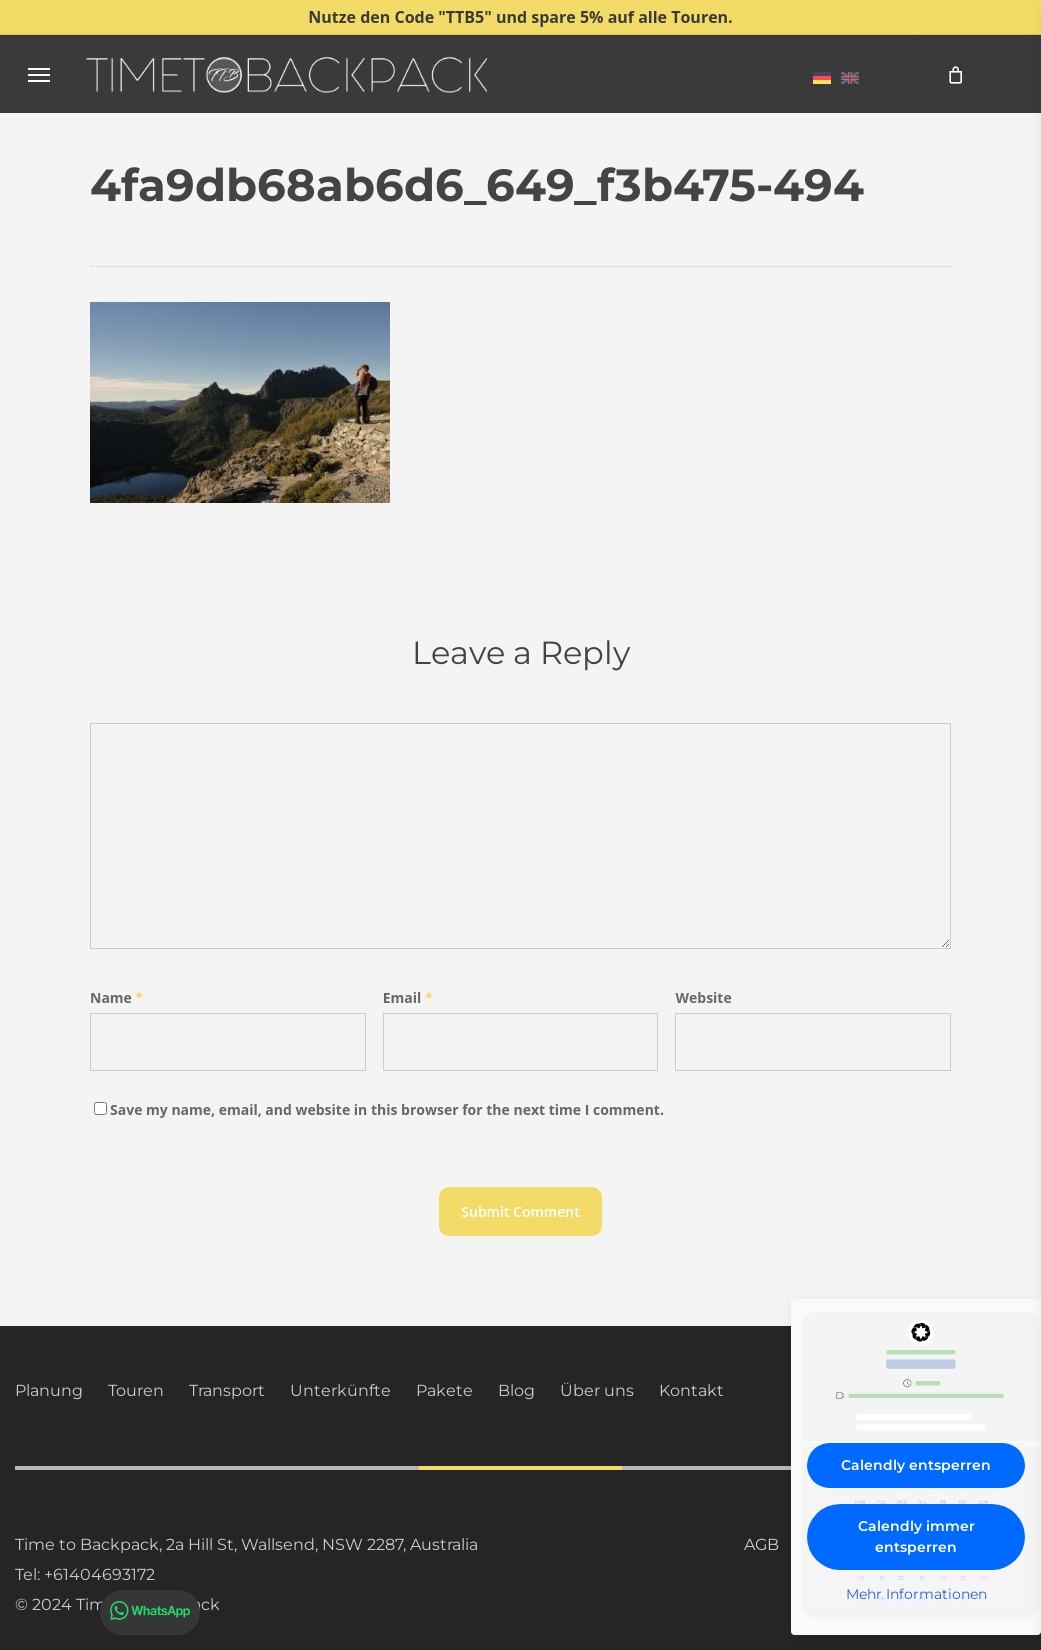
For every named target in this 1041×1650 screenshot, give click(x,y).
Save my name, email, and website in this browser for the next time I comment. (387, 1109)
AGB (761, 1544)
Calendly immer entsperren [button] (916, 1536)
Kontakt (691, 1390)
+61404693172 (99, 1574)
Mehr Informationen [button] (916, 1594)
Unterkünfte (340, 1390)
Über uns (597, 1390)
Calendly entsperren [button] (916, 1465)
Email (408, 997)
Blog (516, 1390)
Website (703, 997)
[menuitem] (822, 77)
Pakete (444, 1390)
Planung (49, 1390)
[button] (39, 74)
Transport (227, 1390)
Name (116, 997)
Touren (136, 1390)
